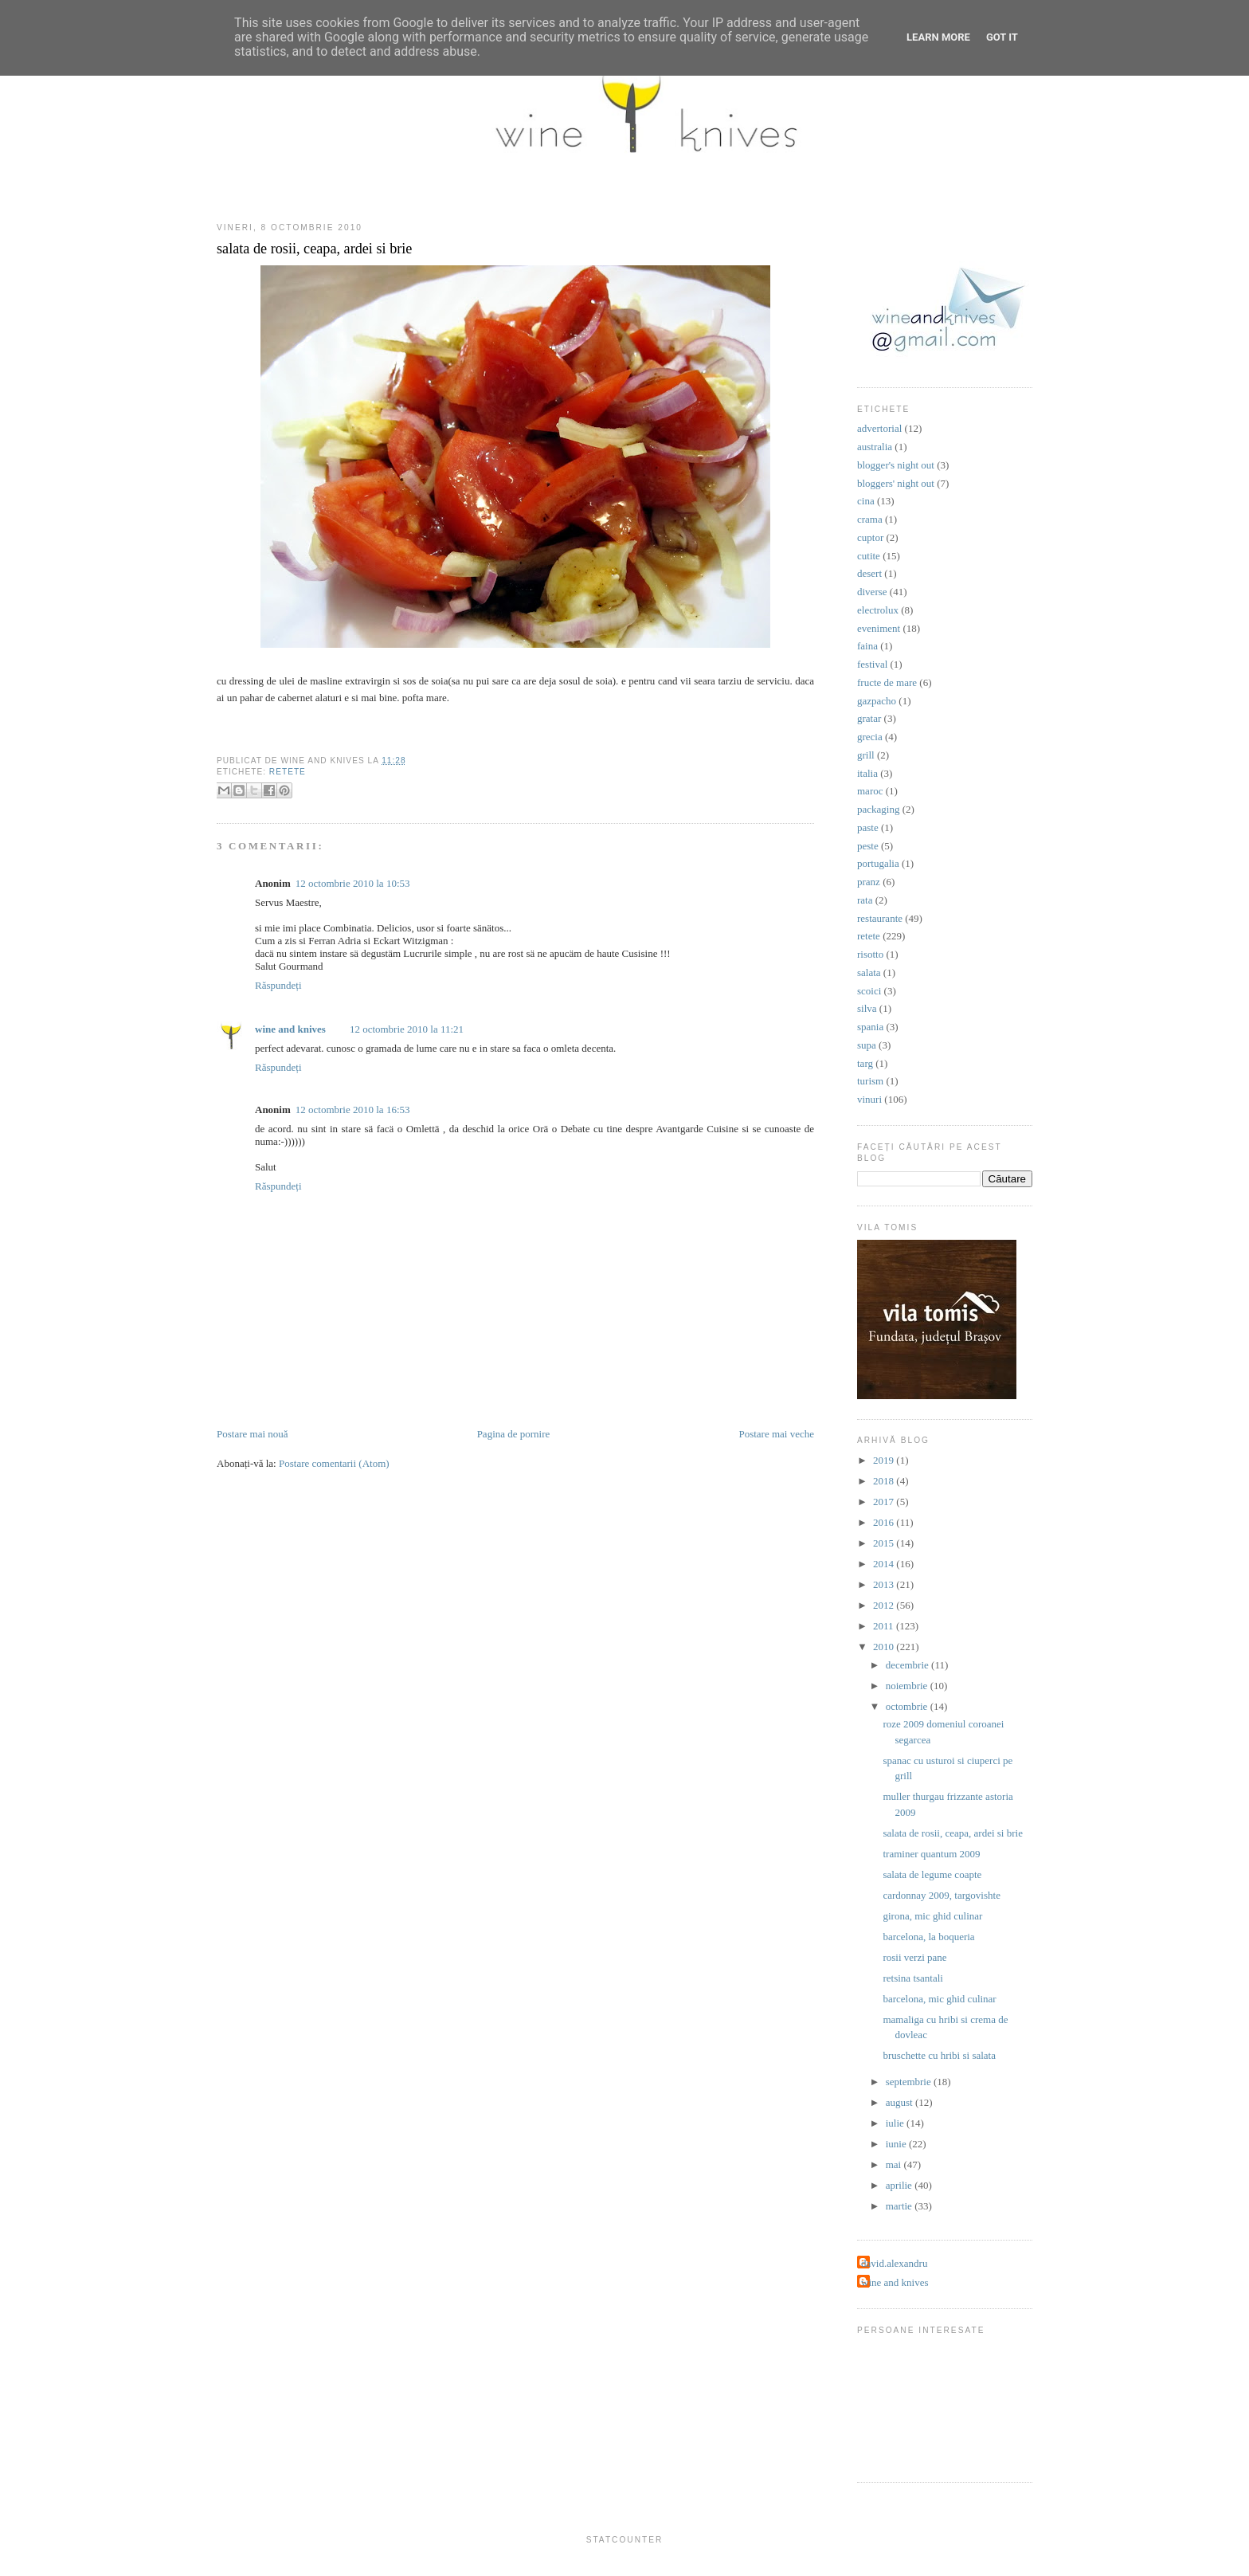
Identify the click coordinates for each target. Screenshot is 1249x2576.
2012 (884, 1605)
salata (869, 972)
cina (866, 501)
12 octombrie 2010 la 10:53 (353, 883)
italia (867, 773)
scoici (869, 991)
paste (868, 827)
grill (866, 755)
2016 (884, 1522)
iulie (896, 2123)
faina (867, 646)
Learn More (938, 37)
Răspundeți (278, 985)
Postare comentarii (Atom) (334, 1463)
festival (872, 664)
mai (895, 2164)
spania (870, 1027)
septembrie (910, 2082)
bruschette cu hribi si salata (939, 2055)
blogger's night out (895, 465)
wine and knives (290, 1029)
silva (867, 1008)
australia (874, 447)
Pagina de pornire (513, 1434)
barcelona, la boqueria (928, 1937)
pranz (868, 882)
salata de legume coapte (932, 1874)
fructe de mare (887, 682)
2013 (884, 1584)
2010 (884, 1647)
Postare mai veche (776, 1434)
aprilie (900, 2185)
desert (869, 573)
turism (870, 1081)
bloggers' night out (895, 483)
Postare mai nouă (252, 1434)
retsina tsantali (912, 1978)
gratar (869, 718)
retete (287, 771)
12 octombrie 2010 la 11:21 (407, 1029)
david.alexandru (894, 2263)
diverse (872, 592)
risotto (870, 954)
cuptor (870, 537)
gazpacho (876, 701)
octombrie (908, 1706)
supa (866, 1045)
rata (864, 900)
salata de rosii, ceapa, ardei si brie (314, 249)
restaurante (879, 918)
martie (900, 2206)
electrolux (878, 610)
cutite (868, 556)
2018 (884, 1481)
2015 (884, 1543)
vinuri (869, 1099)
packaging (878, 809)
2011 (884, 1626)
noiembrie (908, 1686)
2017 (884, 1502)
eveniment (878, 628)
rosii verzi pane (914, 1957)
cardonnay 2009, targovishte (941, 1895)
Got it (1002, 37)
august (900, 2102)
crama (870, 519)
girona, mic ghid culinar (932, 1916)
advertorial (879, 428)
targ (865, 1063)
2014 (884, 1564)
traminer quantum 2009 (931, 1854)
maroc (870, 791)
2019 (884, 1460)
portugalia (878, 863)
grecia (870, 737)
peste (868, 846)
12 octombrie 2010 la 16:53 (353, 1109)
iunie (897, 2144)
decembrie (908, 1665)
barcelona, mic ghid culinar (939, 1999)
